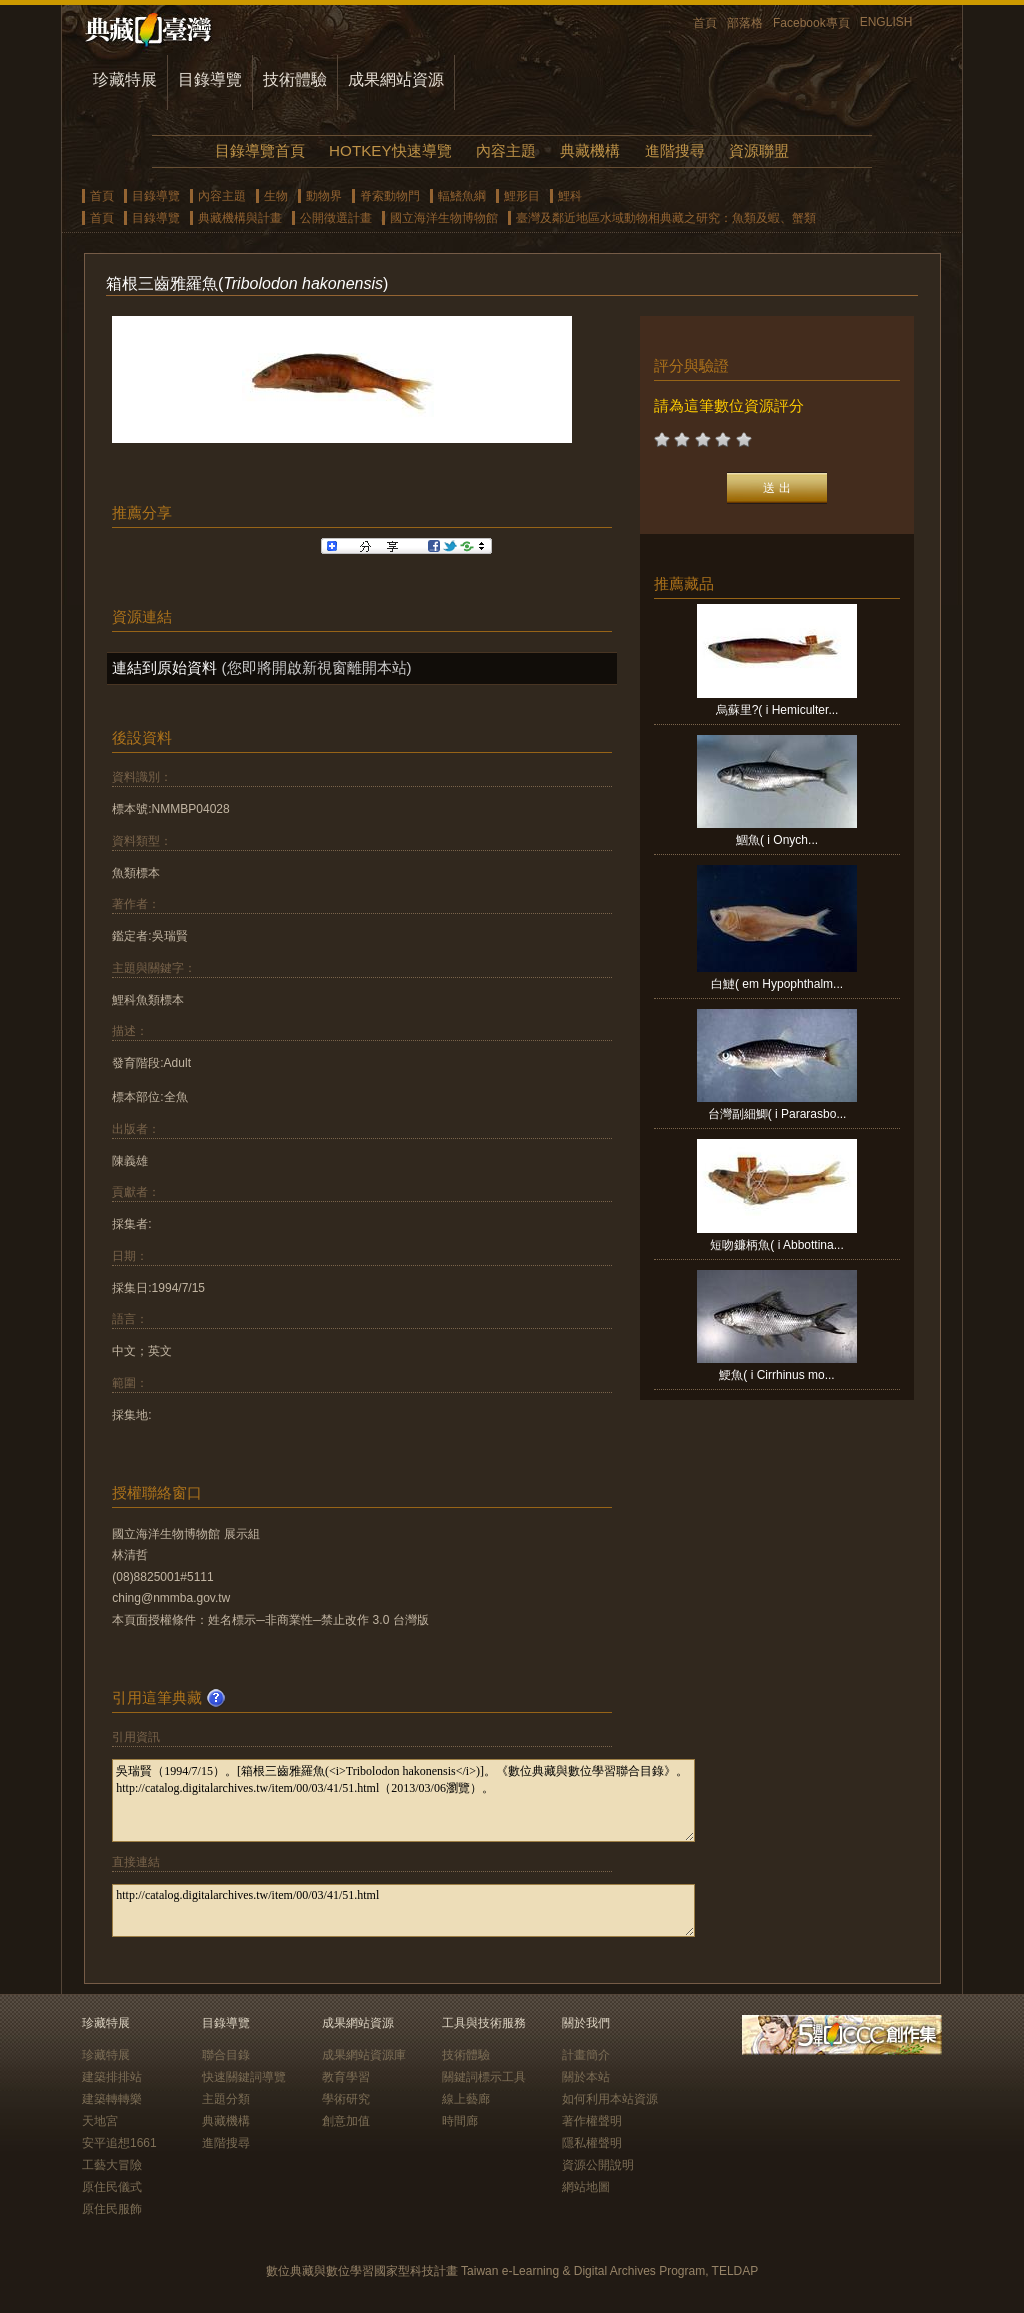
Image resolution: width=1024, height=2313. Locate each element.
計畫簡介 (586, 2055)
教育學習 (346, 2077)
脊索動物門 (390, 196)
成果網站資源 (396, 79)
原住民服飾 (112, 2209)
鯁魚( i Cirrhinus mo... (776, 1375)
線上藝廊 (466, 2099)
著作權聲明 (592, 2121)
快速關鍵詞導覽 (244, 2077)
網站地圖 (586, 2187)
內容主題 (506, 150)
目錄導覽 (210, 79)
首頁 (705, 23)
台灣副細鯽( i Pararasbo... (777, 1114)
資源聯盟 (759, 150)
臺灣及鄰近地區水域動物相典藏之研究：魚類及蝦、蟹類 (666, 218)
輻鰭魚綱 (462, 196)
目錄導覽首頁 (260, 150)
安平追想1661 (119, 2143)
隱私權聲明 (592, 2143)
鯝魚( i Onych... (777, 840)
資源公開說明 (598, 2165)
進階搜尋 (675, 150)
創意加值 (346, 2121)
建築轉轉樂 (112, 2099)
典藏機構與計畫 (240, 218)
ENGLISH (886, 22)
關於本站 (586, 2077)
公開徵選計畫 (336, 218)
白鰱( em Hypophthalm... (777, 984)
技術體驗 (295, 79)
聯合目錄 (226, 2055)
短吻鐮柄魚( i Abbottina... (776, 1245)
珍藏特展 (125, 79)
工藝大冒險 (112, 2165)
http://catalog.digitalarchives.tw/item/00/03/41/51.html (403, 1910)
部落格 (745, 23)
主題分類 (226, 2099)
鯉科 (570, 196)
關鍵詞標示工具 (484, 2077)
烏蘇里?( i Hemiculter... (777, 710)
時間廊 (460, 2121)
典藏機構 (590, 150)
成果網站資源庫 (364, 2055)
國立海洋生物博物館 (444, 218)
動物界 (324, 196)
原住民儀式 (112, 2187)
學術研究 (346, 2099)
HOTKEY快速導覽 (390, 150)
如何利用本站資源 (610, 2099)
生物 (276, 196)
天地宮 (100, 2121)
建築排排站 (112, 2077)
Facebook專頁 (811, 23)
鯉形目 (522, 196)
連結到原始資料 (164, 667)
